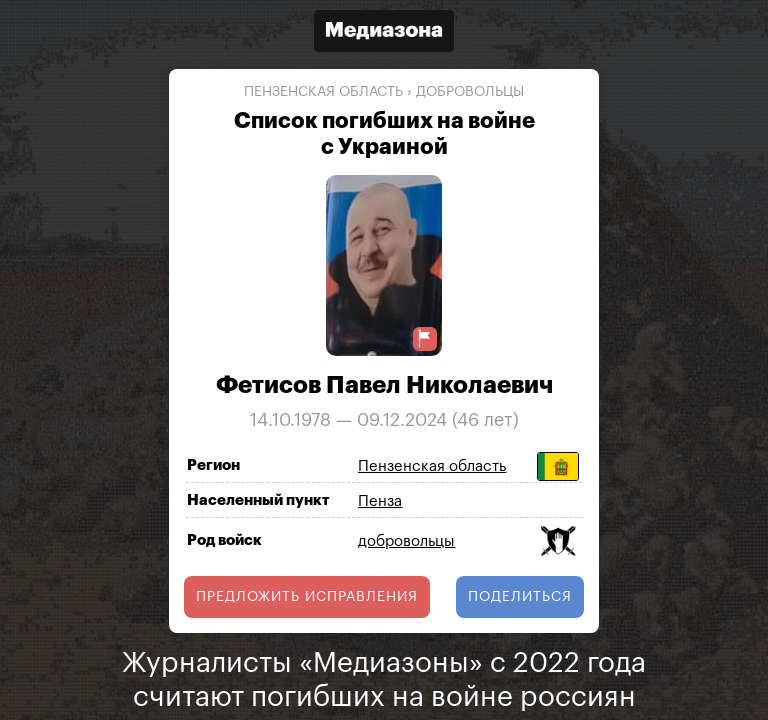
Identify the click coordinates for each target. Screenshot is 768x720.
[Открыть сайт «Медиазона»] (384, 33)
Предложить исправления (307, 597)
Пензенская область (323, 92)
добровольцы (470, 92)
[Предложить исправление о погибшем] (425, 338)
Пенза (380, 501)
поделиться (520, 597)
